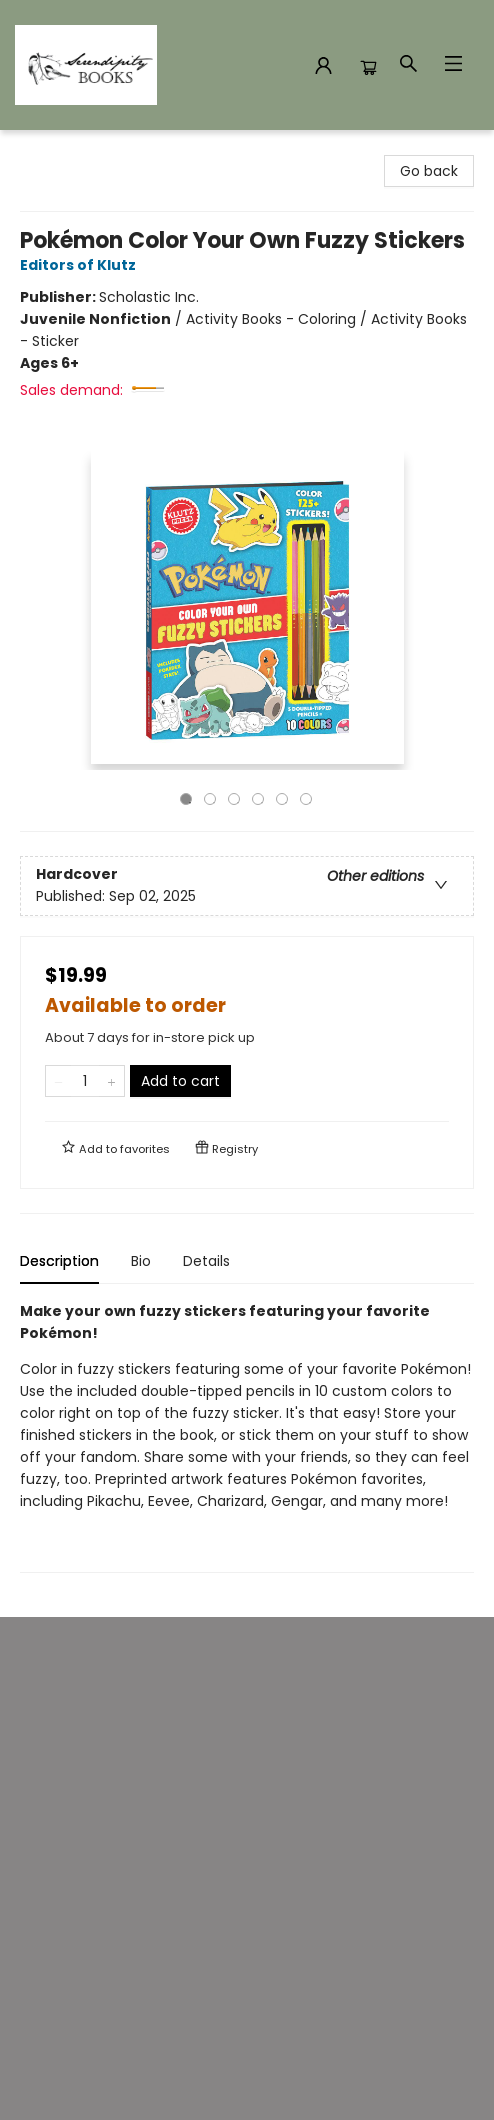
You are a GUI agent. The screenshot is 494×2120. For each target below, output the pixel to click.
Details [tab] (206, 1261)
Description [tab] (59, 1261)
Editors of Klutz (81, 265)
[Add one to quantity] (111, 1081)
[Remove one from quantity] (58, 1081)
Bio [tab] (141, 1261)
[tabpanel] (247, 1436)
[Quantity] (85, 1081)
